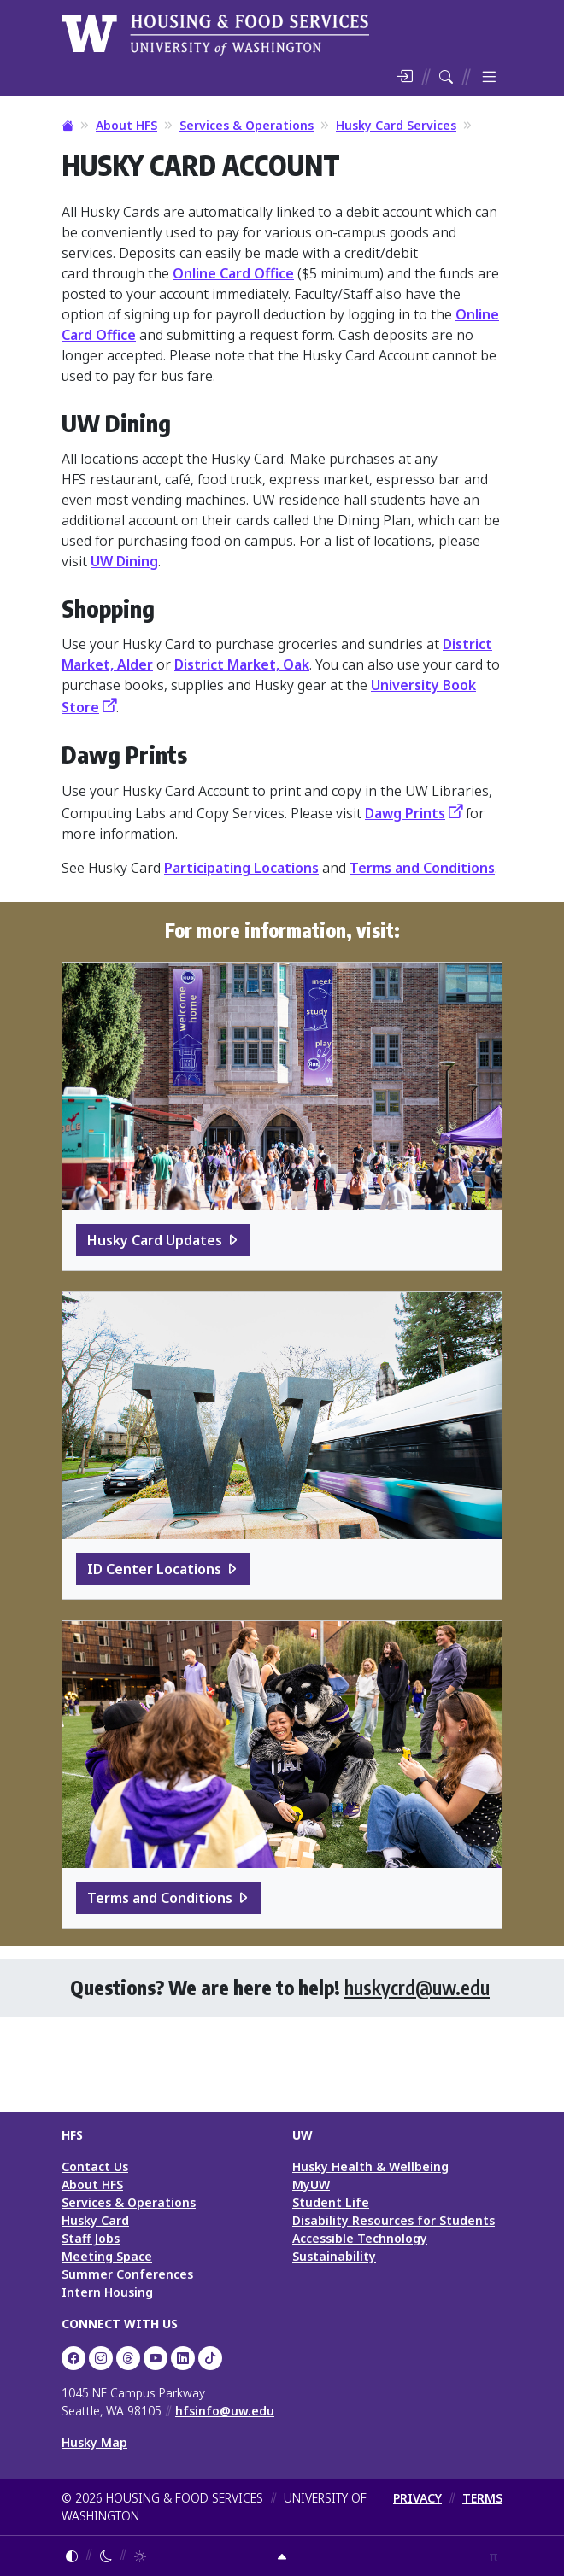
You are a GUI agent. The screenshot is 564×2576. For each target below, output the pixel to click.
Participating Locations (241, 867)
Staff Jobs (91, 2238)
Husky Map (94, 2442)
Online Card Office (233, 273)
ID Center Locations (154, 1569)
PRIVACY (417, 2498)
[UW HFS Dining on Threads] (128, 2358)
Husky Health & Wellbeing (370, 2166)
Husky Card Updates (154, 1240)
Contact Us (95, 2166)
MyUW (311, 2184)
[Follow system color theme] (72, 2556)
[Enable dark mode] (106, 2556)
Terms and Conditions (422, 867)
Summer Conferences (127, 2274)
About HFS (126, 125)
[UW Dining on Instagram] (101, 2358)
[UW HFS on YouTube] (155, 2358)
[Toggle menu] (488, 76)
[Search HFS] (446, 77)
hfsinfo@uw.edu (224, 2411)
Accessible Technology (359, 2238)
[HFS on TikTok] (210, 2358)
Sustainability (334, 2256)
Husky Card (95, 2220)
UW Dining (124, 561)
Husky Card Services (396, 125)
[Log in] (404, 77)
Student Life (330, 2202)
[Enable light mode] (140, 2556)
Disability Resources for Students (393, 2220)
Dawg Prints (405, 813)
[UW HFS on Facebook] (73, 2358)
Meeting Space (107, 2256)
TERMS (482, 2498)
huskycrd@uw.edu (417, 1987)
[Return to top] (282, 2556)
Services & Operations (246, 125)
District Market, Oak (241, 664)
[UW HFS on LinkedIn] (183, 2358)
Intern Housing (107, 2292)
